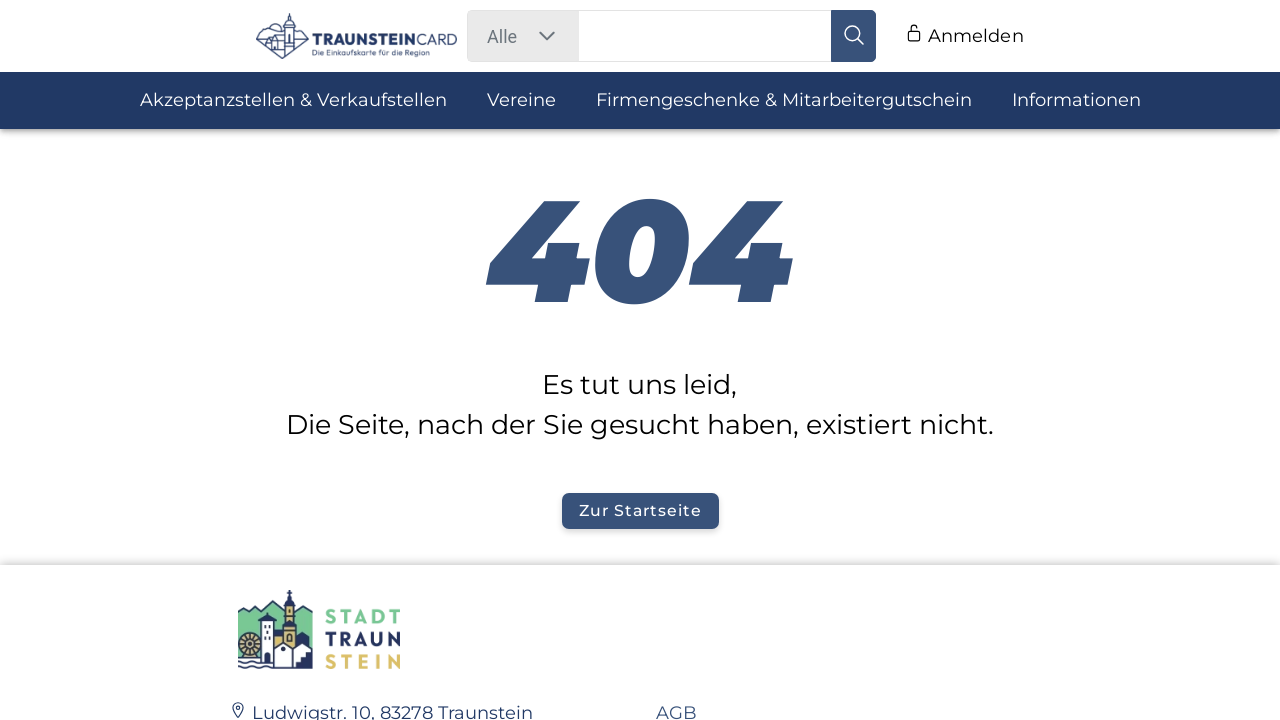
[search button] (853, 36)
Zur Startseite (640, 510)
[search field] (706, 36)
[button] (547, 36)
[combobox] (502, 36)
